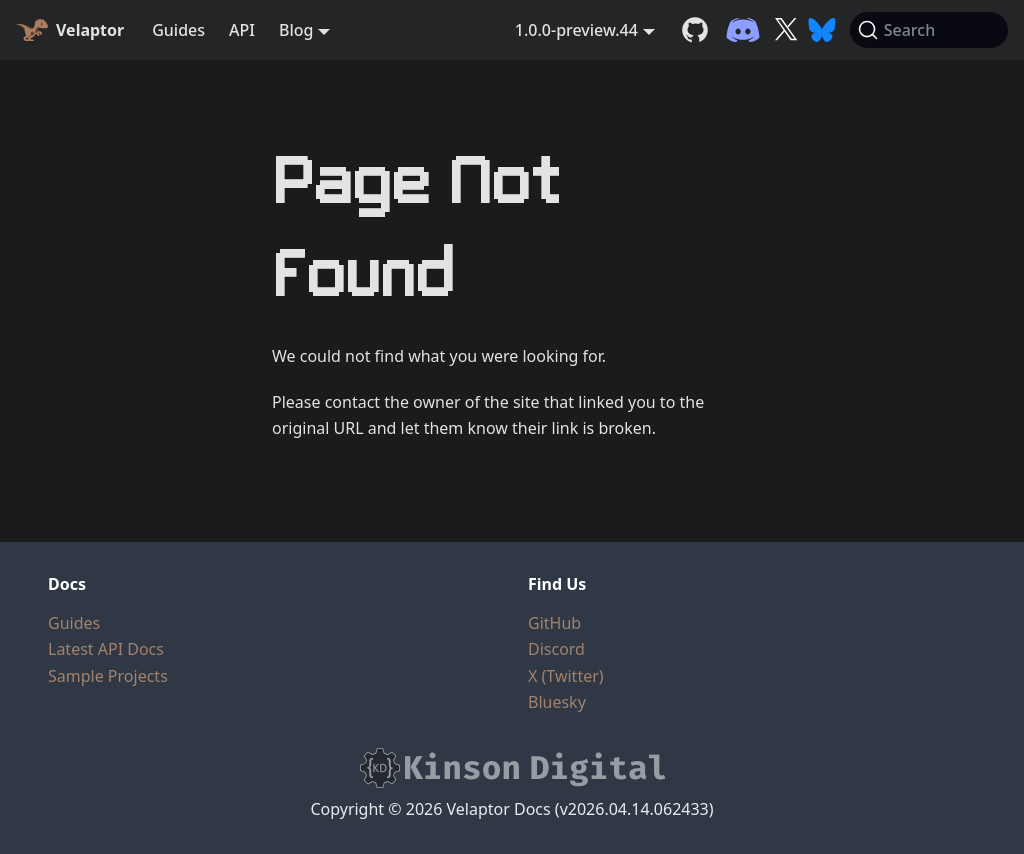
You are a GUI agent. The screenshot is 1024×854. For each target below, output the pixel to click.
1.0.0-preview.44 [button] (576, 30)
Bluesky (557, 702)
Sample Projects (108, 676)
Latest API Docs (106, 649)
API (242, 30)
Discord (556, 649)
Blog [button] (296, 30)
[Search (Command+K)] (929, 30)
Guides (178, 30)
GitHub (554, 623)
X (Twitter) (566, 676)
